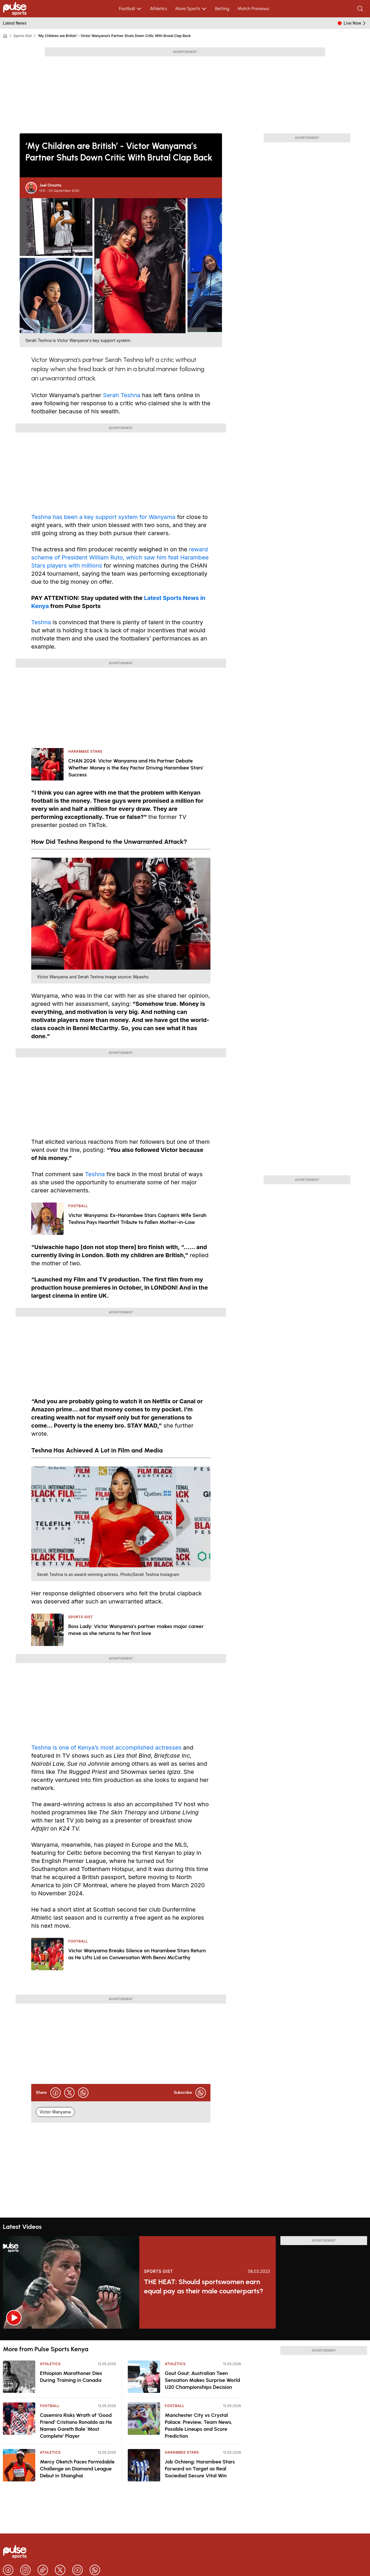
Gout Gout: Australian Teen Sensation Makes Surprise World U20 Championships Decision (202, 2380)
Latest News (15, 23)
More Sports (191, 9)
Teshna (41, 622)
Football (130, 9)
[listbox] (185, 2334)
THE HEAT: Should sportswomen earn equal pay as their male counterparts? (203, 2286)
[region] (185, 2334)
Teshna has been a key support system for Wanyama (103, 516)
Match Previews (253, 8)
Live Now (355, 23)
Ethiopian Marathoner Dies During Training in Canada (71, 2376)
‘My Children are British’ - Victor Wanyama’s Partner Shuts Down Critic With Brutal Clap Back (114, 36)
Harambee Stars (182, 2452)
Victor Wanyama (55, 2111)
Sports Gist (22, 36)
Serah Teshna (121, 395)
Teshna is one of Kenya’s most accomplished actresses (106, 1747)
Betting (222, 8)
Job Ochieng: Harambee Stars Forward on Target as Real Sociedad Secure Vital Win (200, 2469)
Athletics (158, 8)
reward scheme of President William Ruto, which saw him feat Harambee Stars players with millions (120, 557)
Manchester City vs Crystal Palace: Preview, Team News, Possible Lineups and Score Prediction (198, 2425)
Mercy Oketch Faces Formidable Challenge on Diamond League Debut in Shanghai (77, 2469)
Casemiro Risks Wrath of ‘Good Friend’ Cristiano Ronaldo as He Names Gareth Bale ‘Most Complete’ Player (76, 2425)
